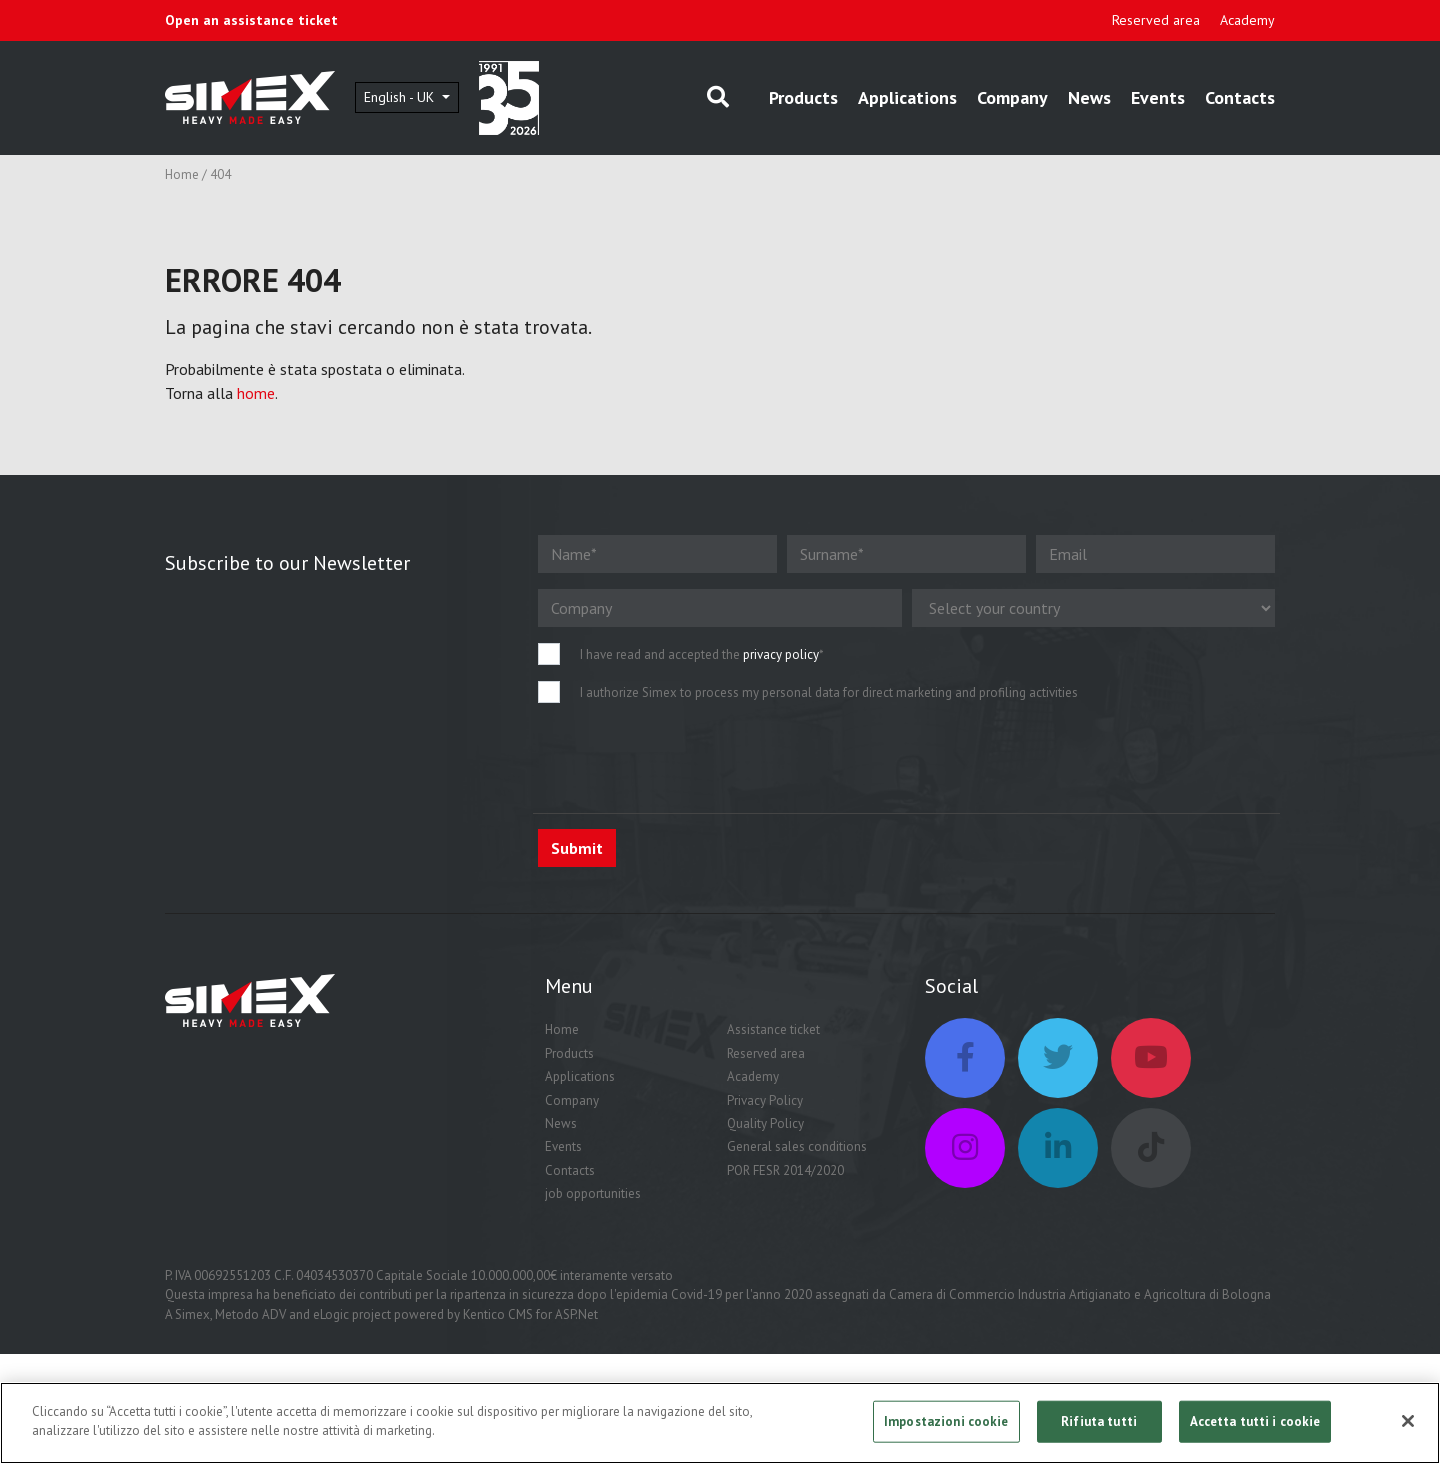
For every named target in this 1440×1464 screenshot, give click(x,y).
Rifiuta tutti (1099, 1421)
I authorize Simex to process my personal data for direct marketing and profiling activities (829, 692)
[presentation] (690, 758)
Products (803, 97)
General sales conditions (797, 1146)
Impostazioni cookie (946, 1421)
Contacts (1240, 97)
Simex (192, 1314)
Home (182, 174)
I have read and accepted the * (702, 654)
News (1089, 97)
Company (1012, 97)
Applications (907, 97)
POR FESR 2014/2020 (785, 1170)
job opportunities (593, 1193)
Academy (1247, 20)
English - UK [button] (401, 97)
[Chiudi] (1408, 1421)
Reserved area (1156, 20)
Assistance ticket (773, 1029)
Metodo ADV (250, 1314)
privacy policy (781, 654)
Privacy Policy (765, 1100)
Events (1158, 97)
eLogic (331, 1314)
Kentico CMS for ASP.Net (530, 1314)
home (256, 393)
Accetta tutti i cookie (1255, 1421)
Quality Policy (765, 1123)
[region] (720, 1423)
